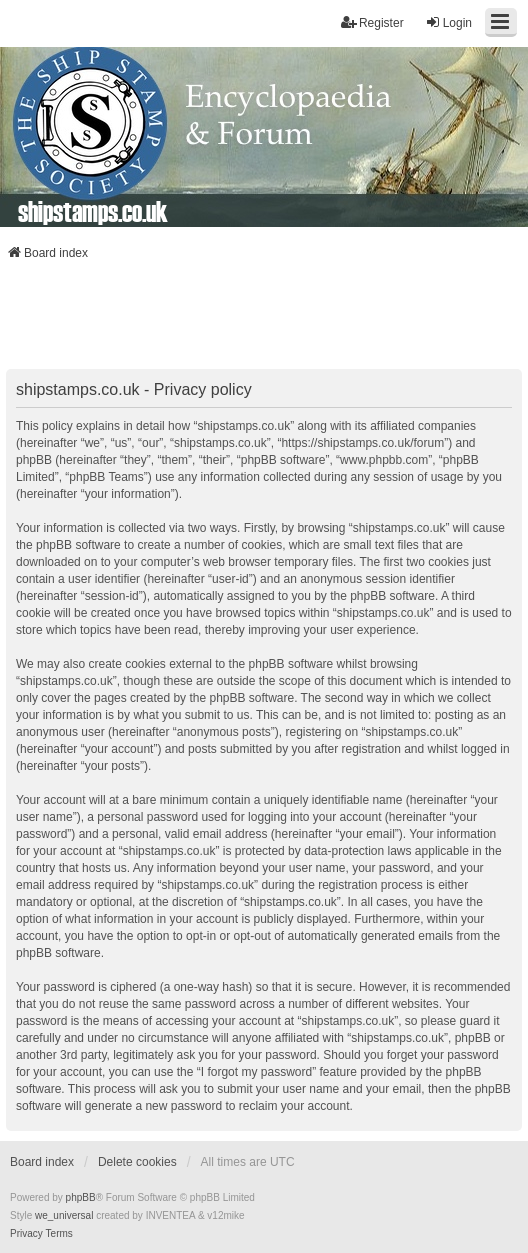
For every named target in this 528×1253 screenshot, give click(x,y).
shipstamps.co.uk (93, 210)
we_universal (64, 1215)
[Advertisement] (264, 321)
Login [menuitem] (448, 22)
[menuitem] (26, 1234)
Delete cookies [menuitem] (137, 1162)
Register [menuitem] (372, 22)
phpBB (81, 1197)
